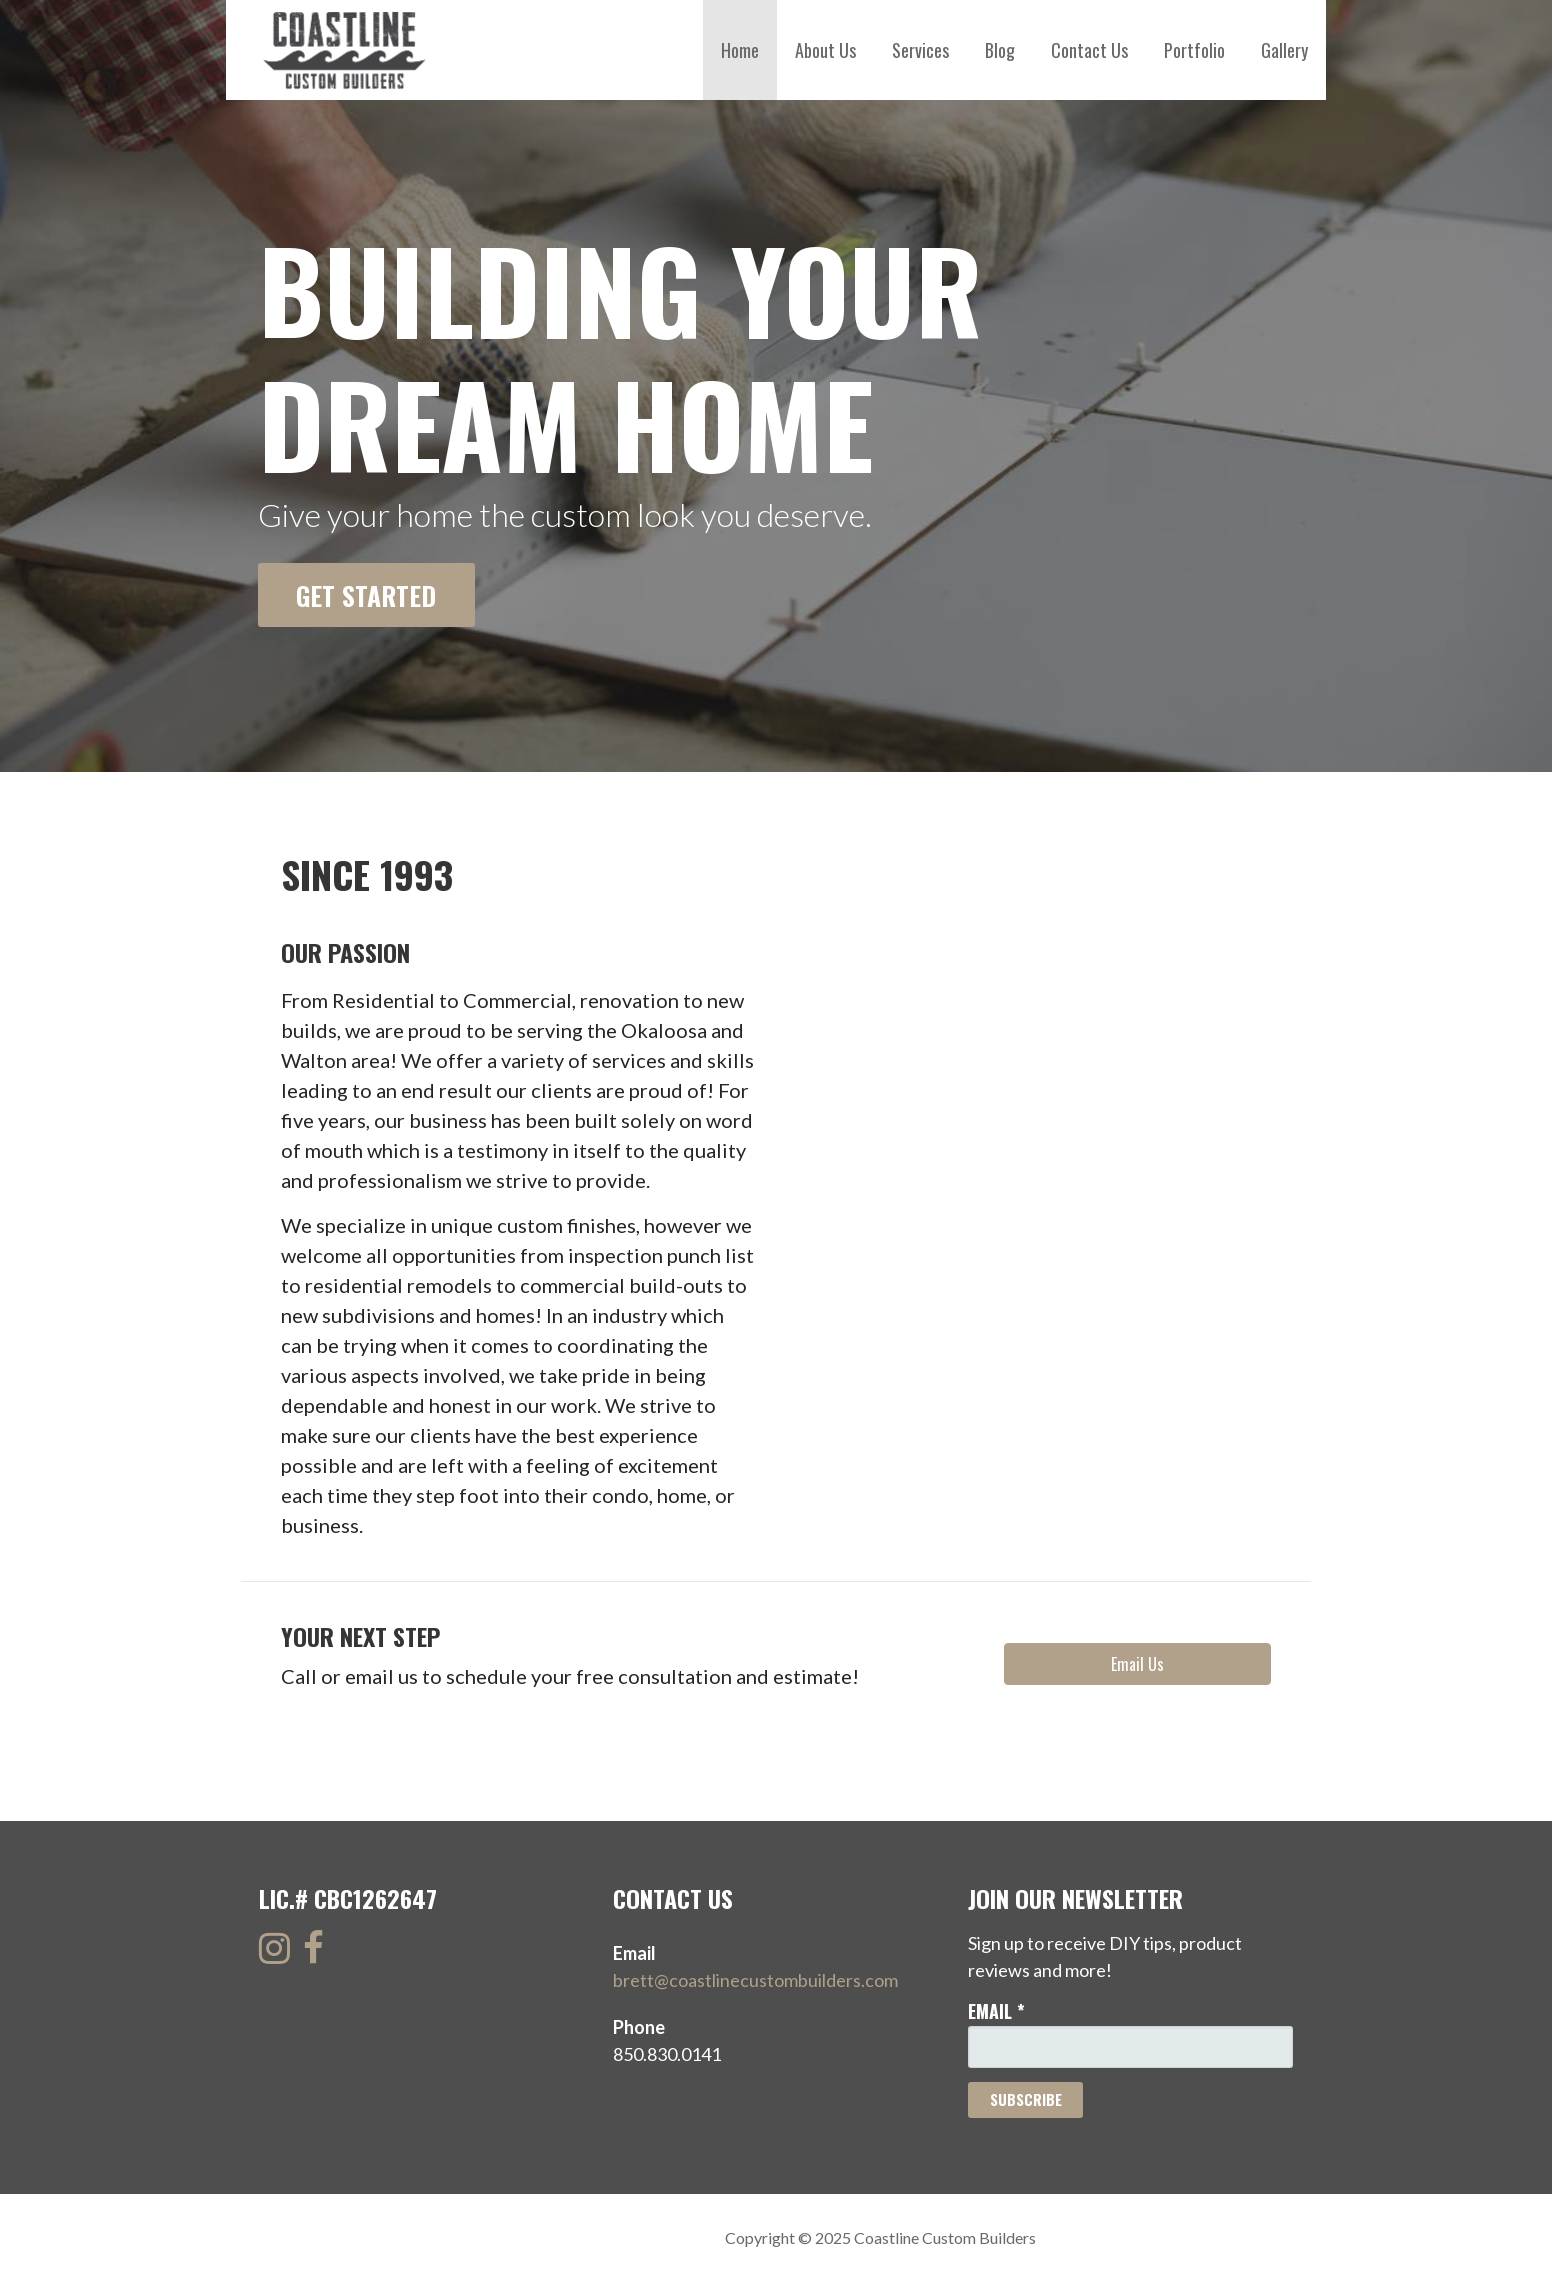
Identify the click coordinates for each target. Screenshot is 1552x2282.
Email (996, 2011)
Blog (1000, 50)
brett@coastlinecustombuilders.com (755, 1980)
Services (920, 50)
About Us (825, 50)
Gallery (1284, 50)
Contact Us (1089, 50)
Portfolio (1194, 50)
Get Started (366, 595)
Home (740, 50)
